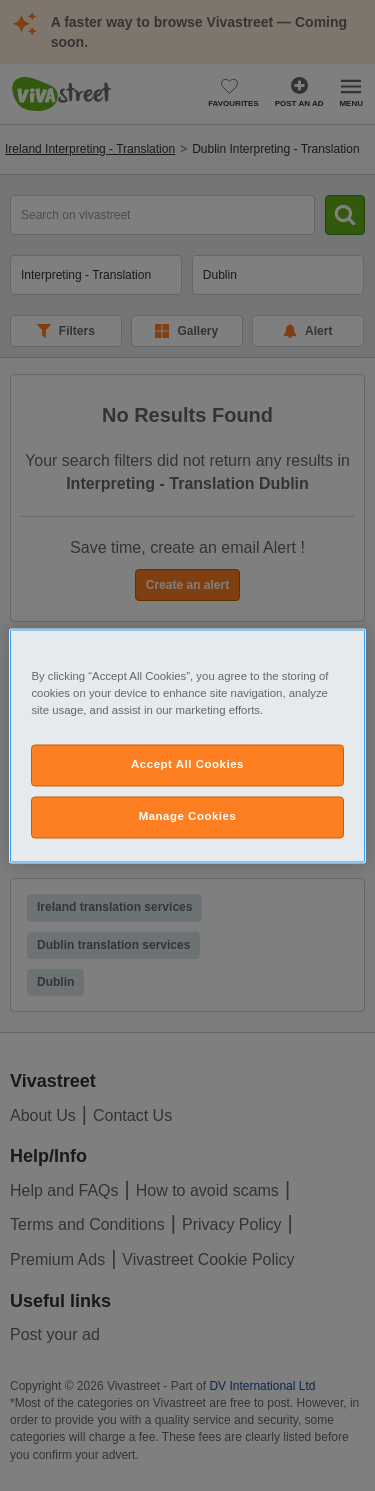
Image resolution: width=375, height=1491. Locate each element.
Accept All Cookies (187, 764)
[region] (187, 745)
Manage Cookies (188, 816)
